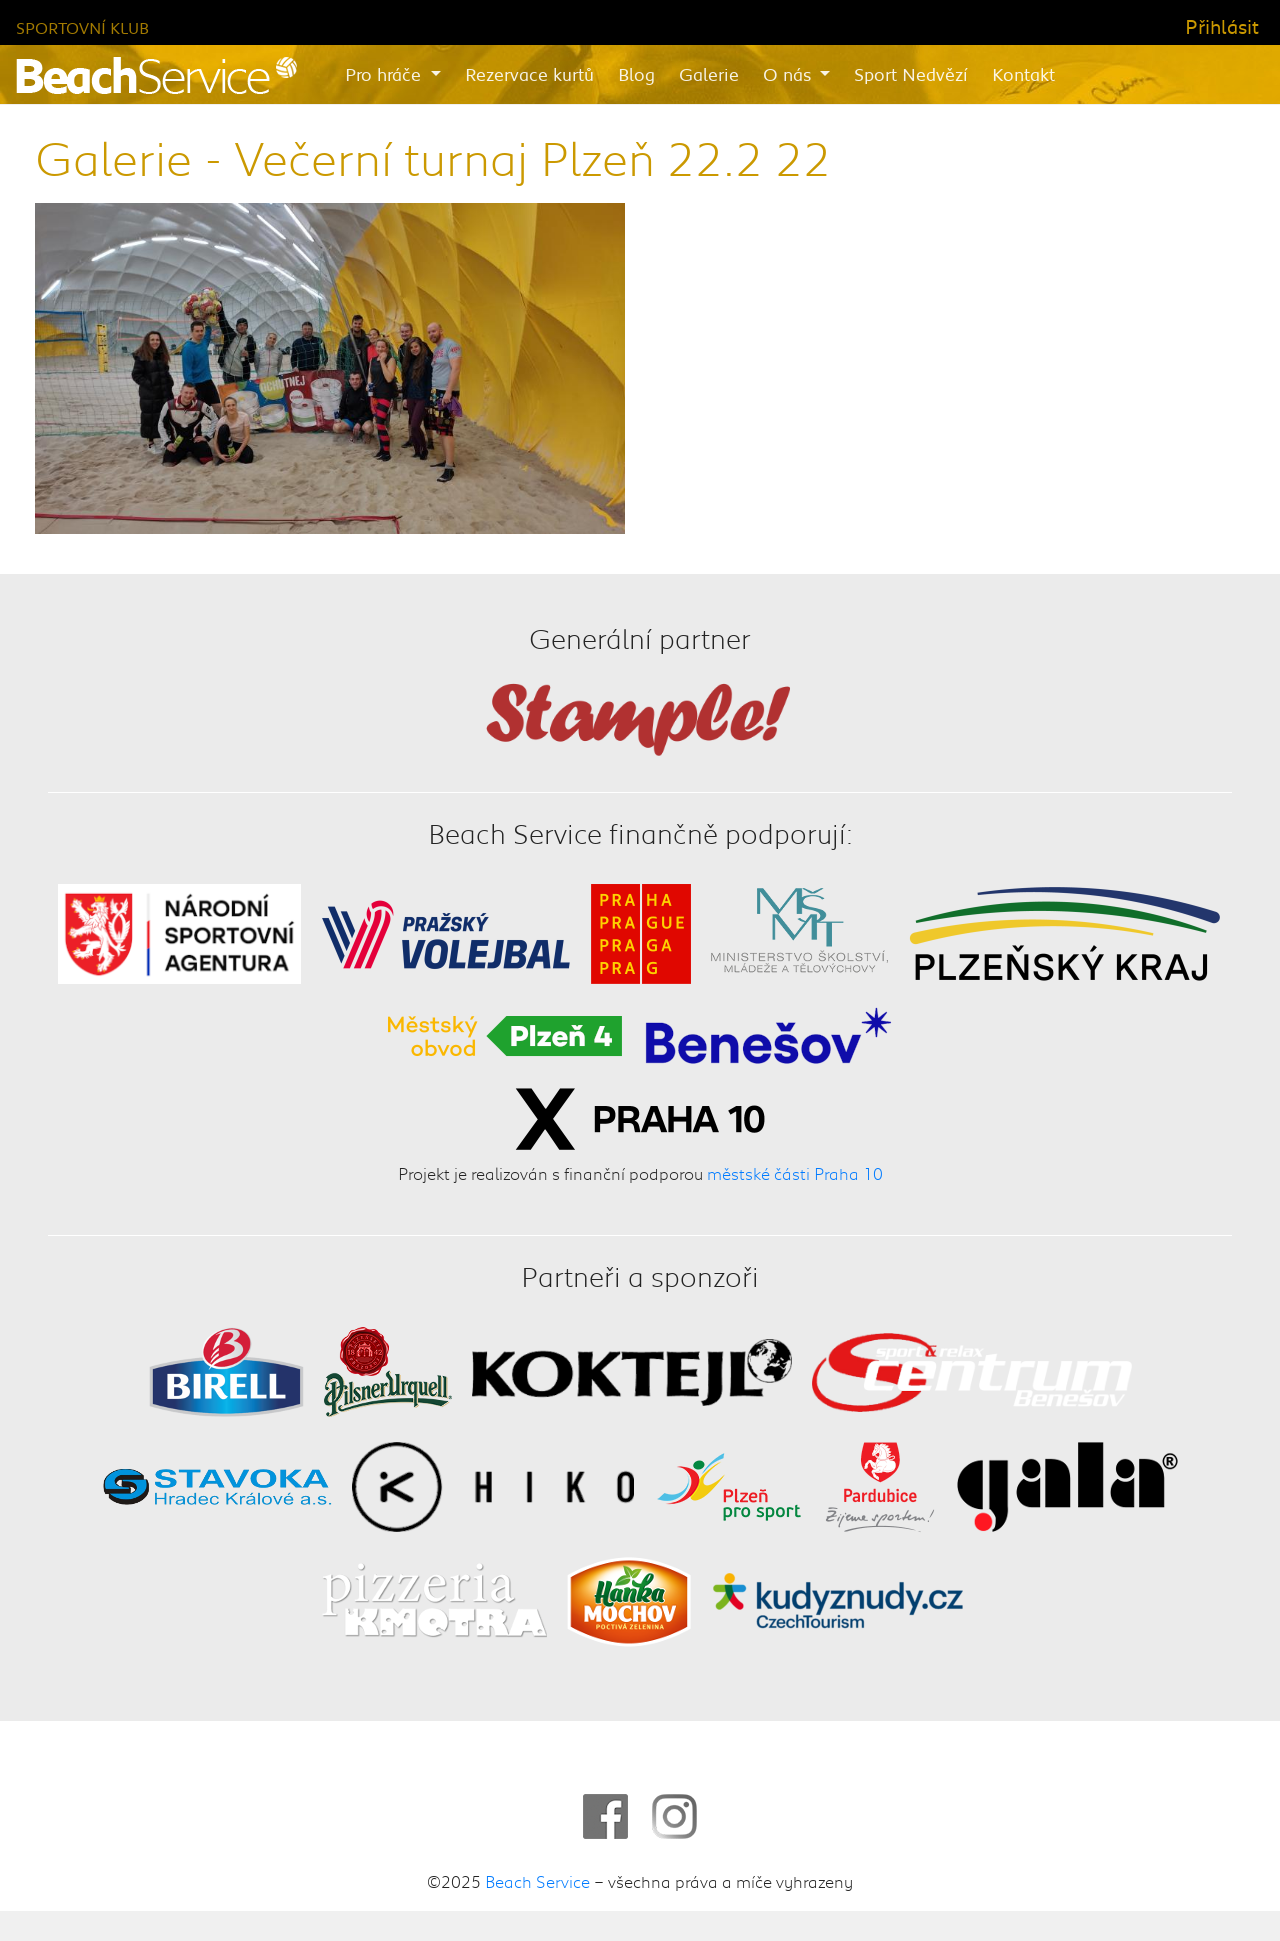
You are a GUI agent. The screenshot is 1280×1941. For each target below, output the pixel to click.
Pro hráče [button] (385, 74)
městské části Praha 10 (795, 1174)
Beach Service (537, 1881)
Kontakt (1023, 74)
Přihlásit (1222, 26)
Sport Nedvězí (911, 74)
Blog (636, 74)
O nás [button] (789, 74)
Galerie (709, 74)
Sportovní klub (82, 27)
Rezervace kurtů (529, 74)
